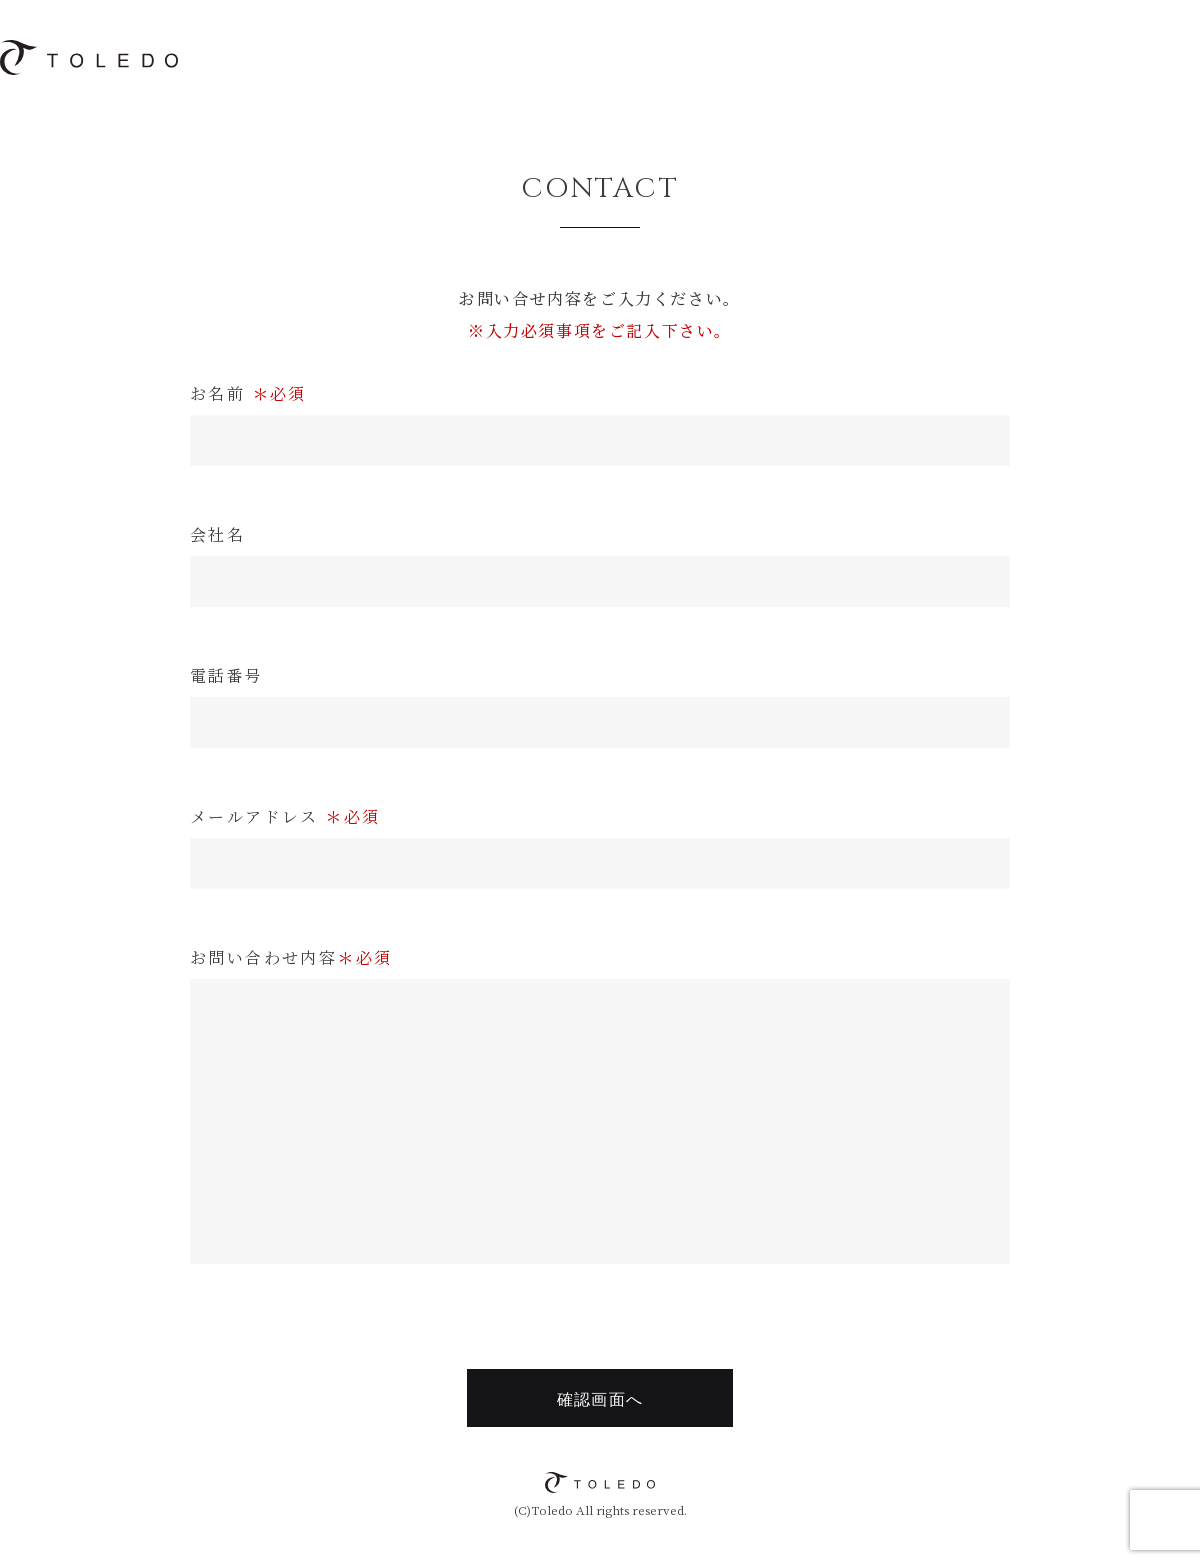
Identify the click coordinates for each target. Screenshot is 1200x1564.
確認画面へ (600, 1400)
